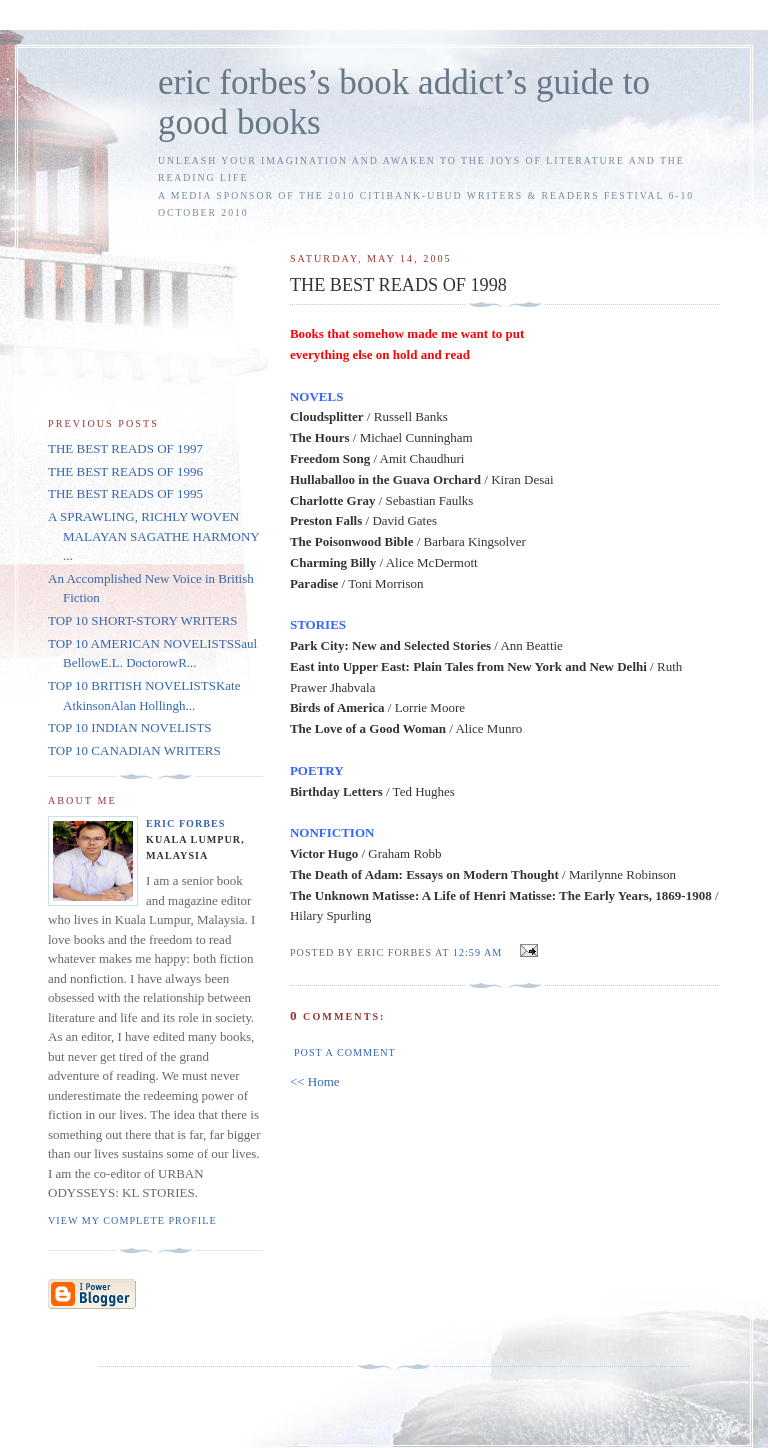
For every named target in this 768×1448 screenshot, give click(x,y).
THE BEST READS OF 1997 (125, 448)
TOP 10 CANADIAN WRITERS (134, 750)
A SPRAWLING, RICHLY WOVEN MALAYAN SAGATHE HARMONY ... (153, 536)
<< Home (315, 1081)
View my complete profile (132, 1220)
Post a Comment (345, 1052)
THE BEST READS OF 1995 (125, 493)
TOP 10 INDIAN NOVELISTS (130, 727)
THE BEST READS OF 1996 (125, 471)
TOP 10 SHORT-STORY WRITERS (143, 620)
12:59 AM (477, 952)
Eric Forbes (186, 823)
